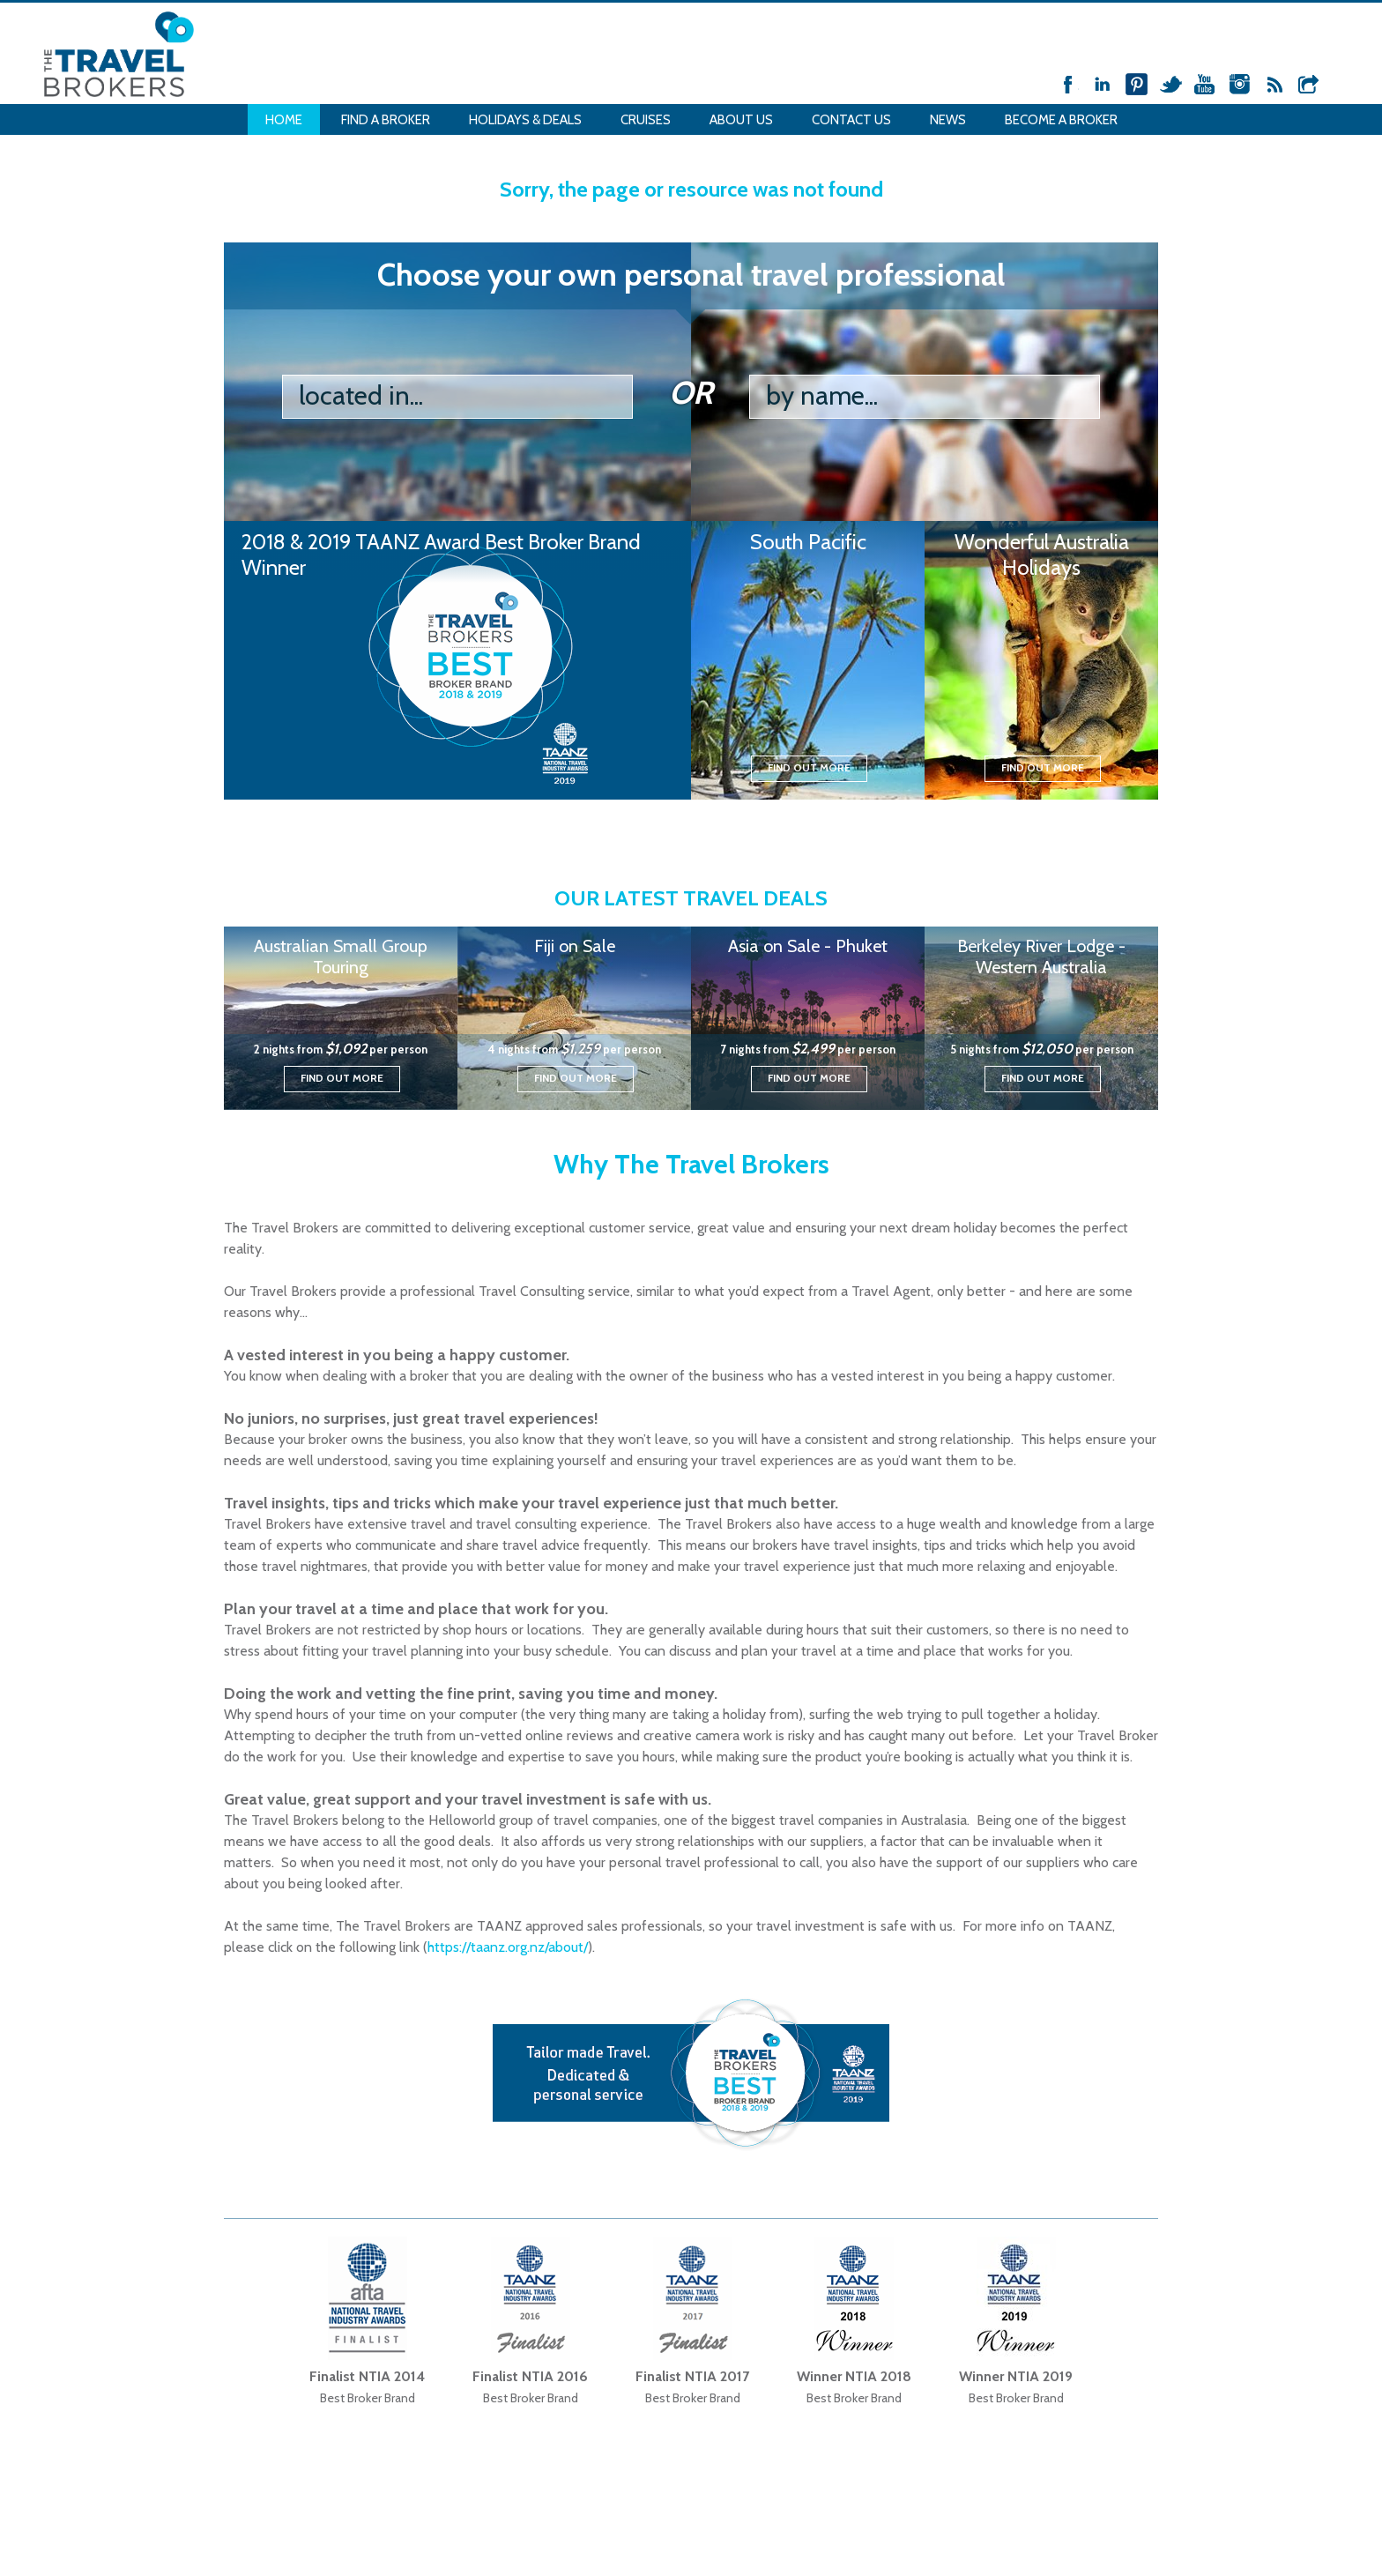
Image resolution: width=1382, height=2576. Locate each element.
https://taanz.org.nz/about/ (507, 1947)
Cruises (645, 120)
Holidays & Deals (525, 120)
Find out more (809, 767)
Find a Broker (385, 120)
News (948, 120)
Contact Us (851, 120)
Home (283, 120)
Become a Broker (1061, 120)
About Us (741, 120)
